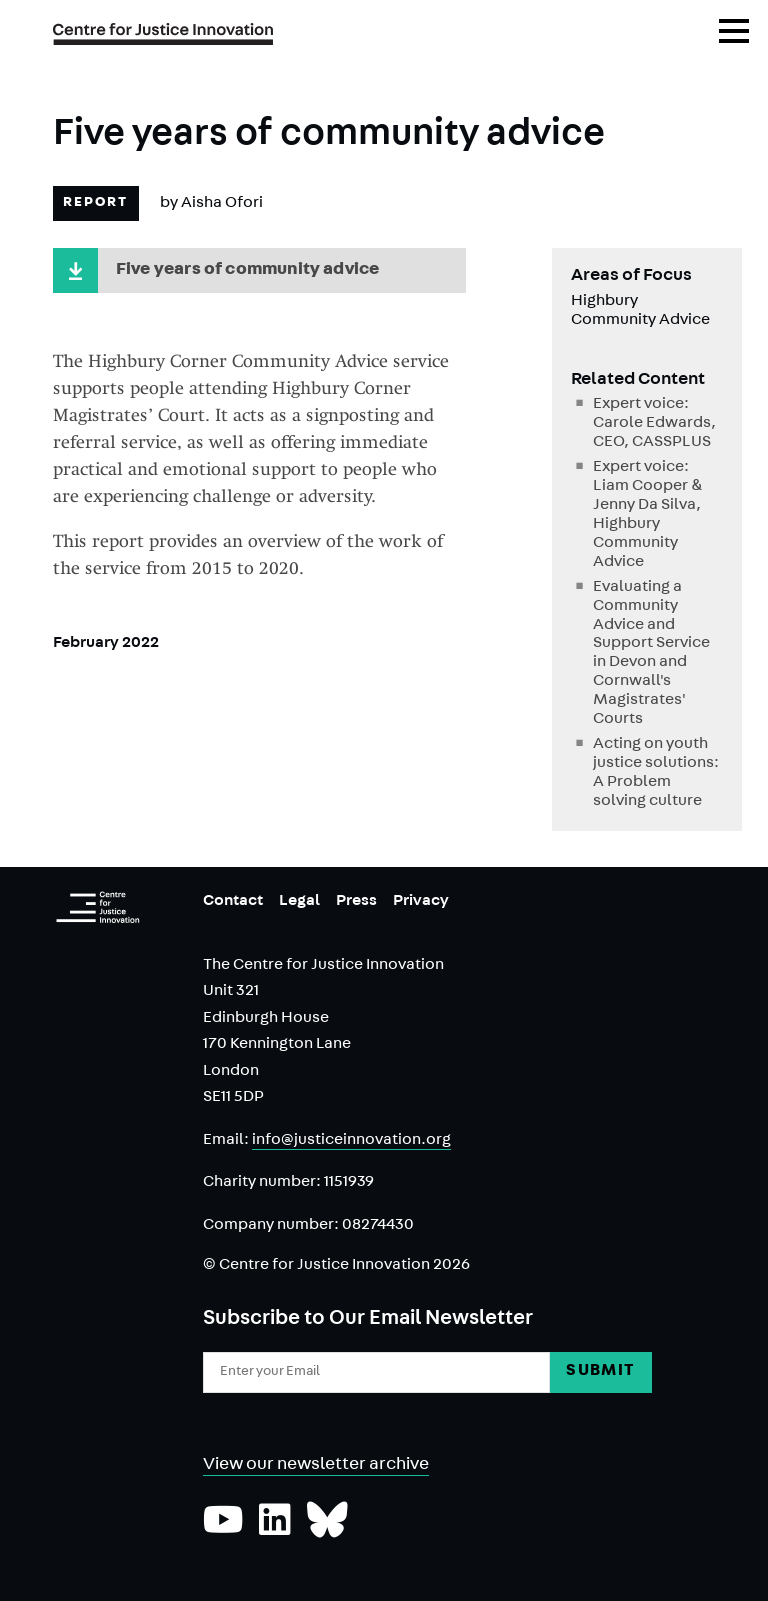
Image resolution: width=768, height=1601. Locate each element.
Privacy (421, 902)
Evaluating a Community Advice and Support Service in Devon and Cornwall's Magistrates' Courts (651, 654)
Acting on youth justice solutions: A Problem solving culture (656, 773)
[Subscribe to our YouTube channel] (223, 1530)
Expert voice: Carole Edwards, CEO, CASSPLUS (654, 424)
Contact (233, 902)
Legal (299, 902)
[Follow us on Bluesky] (327, 1530)
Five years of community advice (247, 271)
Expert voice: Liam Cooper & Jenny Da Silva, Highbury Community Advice (648, 515)
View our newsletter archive (316, 1466)
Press (356, 902)
